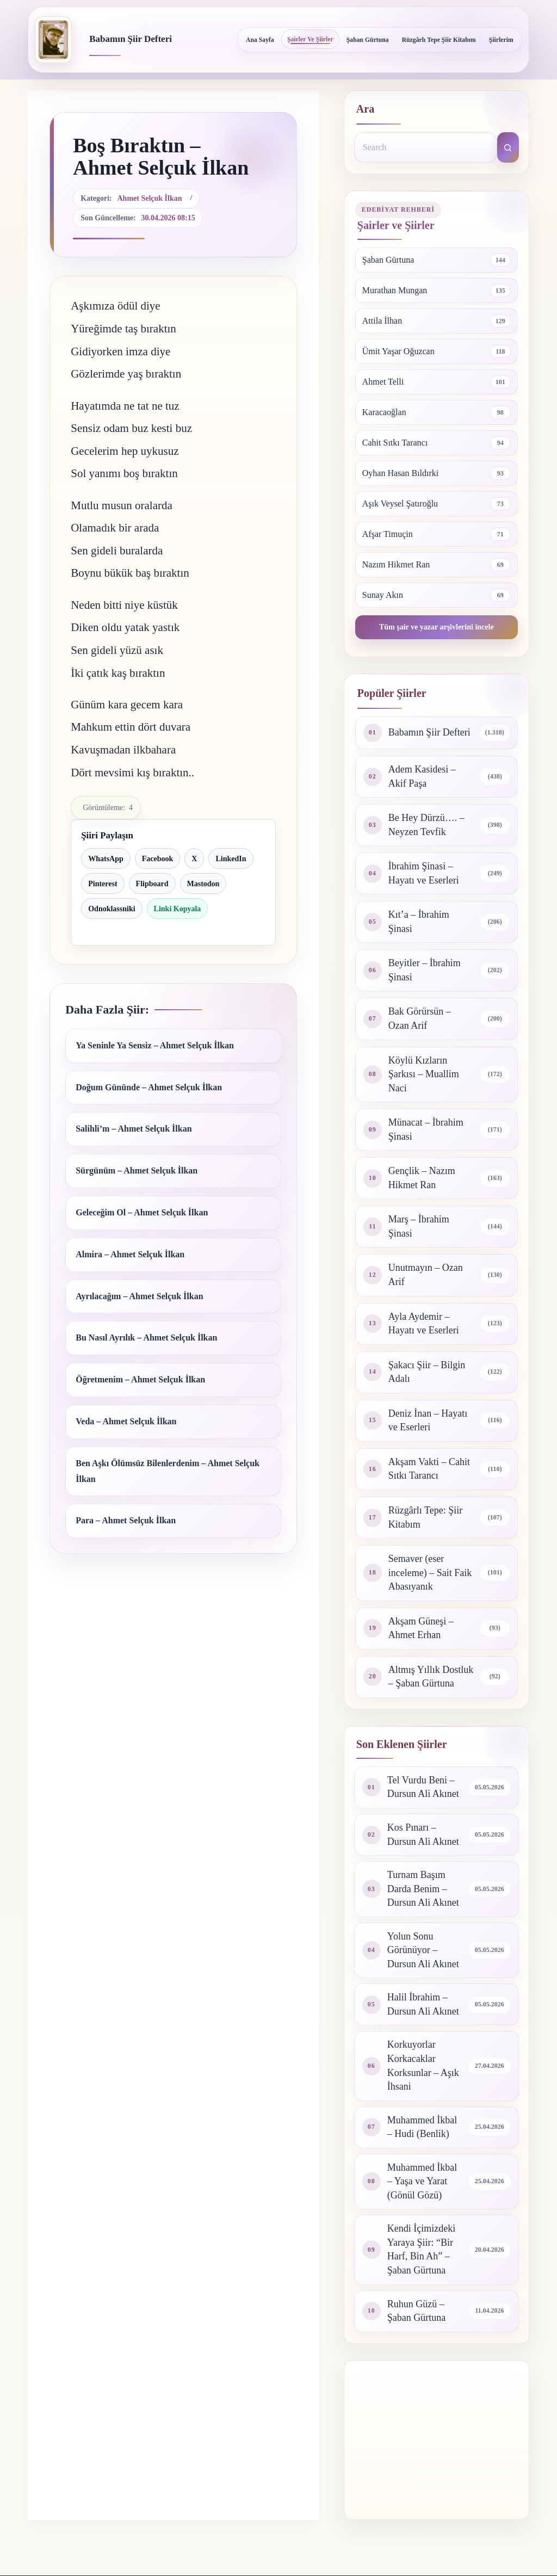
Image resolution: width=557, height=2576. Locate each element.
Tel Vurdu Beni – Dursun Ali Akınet (423, 1787)
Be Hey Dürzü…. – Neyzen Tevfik (426, 824)
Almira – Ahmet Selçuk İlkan (130, 1254)
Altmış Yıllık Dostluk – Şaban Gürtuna (430, 1676)
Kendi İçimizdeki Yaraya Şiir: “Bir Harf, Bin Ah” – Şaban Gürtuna (421, 2249)
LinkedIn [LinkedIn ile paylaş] (230, 859)
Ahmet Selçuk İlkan (149, 198)
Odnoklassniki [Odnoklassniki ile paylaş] (111, 909)
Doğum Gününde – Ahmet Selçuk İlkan (149, 1087)
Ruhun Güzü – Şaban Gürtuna (416, 2311)
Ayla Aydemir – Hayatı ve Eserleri (423, 1323)
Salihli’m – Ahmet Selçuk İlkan (133, 1128)
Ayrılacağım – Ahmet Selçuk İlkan (139, 1296)
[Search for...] (425, 147)
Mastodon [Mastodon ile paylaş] (203, 884)
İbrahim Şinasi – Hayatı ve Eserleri (423, 873)
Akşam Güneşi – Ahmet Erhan (421, 1628)
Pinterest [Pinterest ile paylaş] (102, 884)
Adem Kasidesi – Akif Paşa (422, 776)
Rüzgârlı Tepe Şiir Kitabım (439, 39)
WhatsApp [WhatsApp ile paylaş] (105, 859)
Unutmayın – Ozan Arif (425, 1274)
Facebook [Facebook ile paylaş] (158, 859)
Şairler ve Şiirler (310, 39)
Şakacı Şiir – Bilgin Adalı (427, 1372)
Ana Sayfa (260, 39)
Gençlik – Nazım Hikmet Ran (421, 1177)
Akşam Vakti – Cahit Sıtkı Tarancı (429, 1468)
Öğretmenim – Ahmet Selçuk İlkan (140, 1379)
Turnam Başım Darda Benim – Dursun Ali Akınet (423, 1888)
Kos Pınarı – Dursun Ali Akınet (423, 1834)
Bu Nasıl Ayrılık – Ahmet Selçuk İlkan (146, 1337)
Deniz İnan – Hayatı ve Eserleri (427, 1420)
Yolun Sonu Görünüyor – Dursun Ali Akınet (423, 1950)
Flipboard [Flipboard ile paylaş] (152, 884)
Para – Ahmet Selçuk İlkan (126, 1520)
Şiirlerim (501, 39)
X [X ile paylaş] (194, 859)
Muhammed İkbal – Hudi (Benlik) (422, 2127)
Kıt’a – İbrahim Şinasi (418, 921)
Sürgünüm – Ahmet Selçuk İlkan (136, 1170)
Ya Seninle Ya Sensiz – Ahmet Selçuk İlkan (155, 1045)
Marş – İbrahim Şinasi (418, 1226)
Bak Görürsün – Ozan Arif (419, 1018)
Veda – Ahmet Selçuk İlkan (126, 1421)
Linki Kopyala (177, 909)
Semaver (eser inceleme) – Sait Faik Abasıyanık (430, 1572)
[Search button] (508, 147)
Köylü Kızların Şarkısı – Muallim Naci (423, 1074)
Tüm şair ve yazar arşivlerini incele (436, 627)
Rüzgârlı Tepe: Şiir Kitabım (425, 1517)
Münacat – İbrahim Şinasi (425, 1129)
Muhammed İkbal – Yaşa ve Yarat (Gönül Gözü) (422, 2181)
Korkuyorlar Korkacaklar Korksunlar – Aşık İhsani (423, 2065)
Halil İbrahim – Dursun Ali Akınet (423, 2004)
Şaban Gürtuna (367, 39)
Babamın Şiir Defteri (130, 39)
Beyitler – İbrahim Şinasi (424, 970)
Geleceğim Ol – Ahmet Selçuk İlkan (142, 1212)
